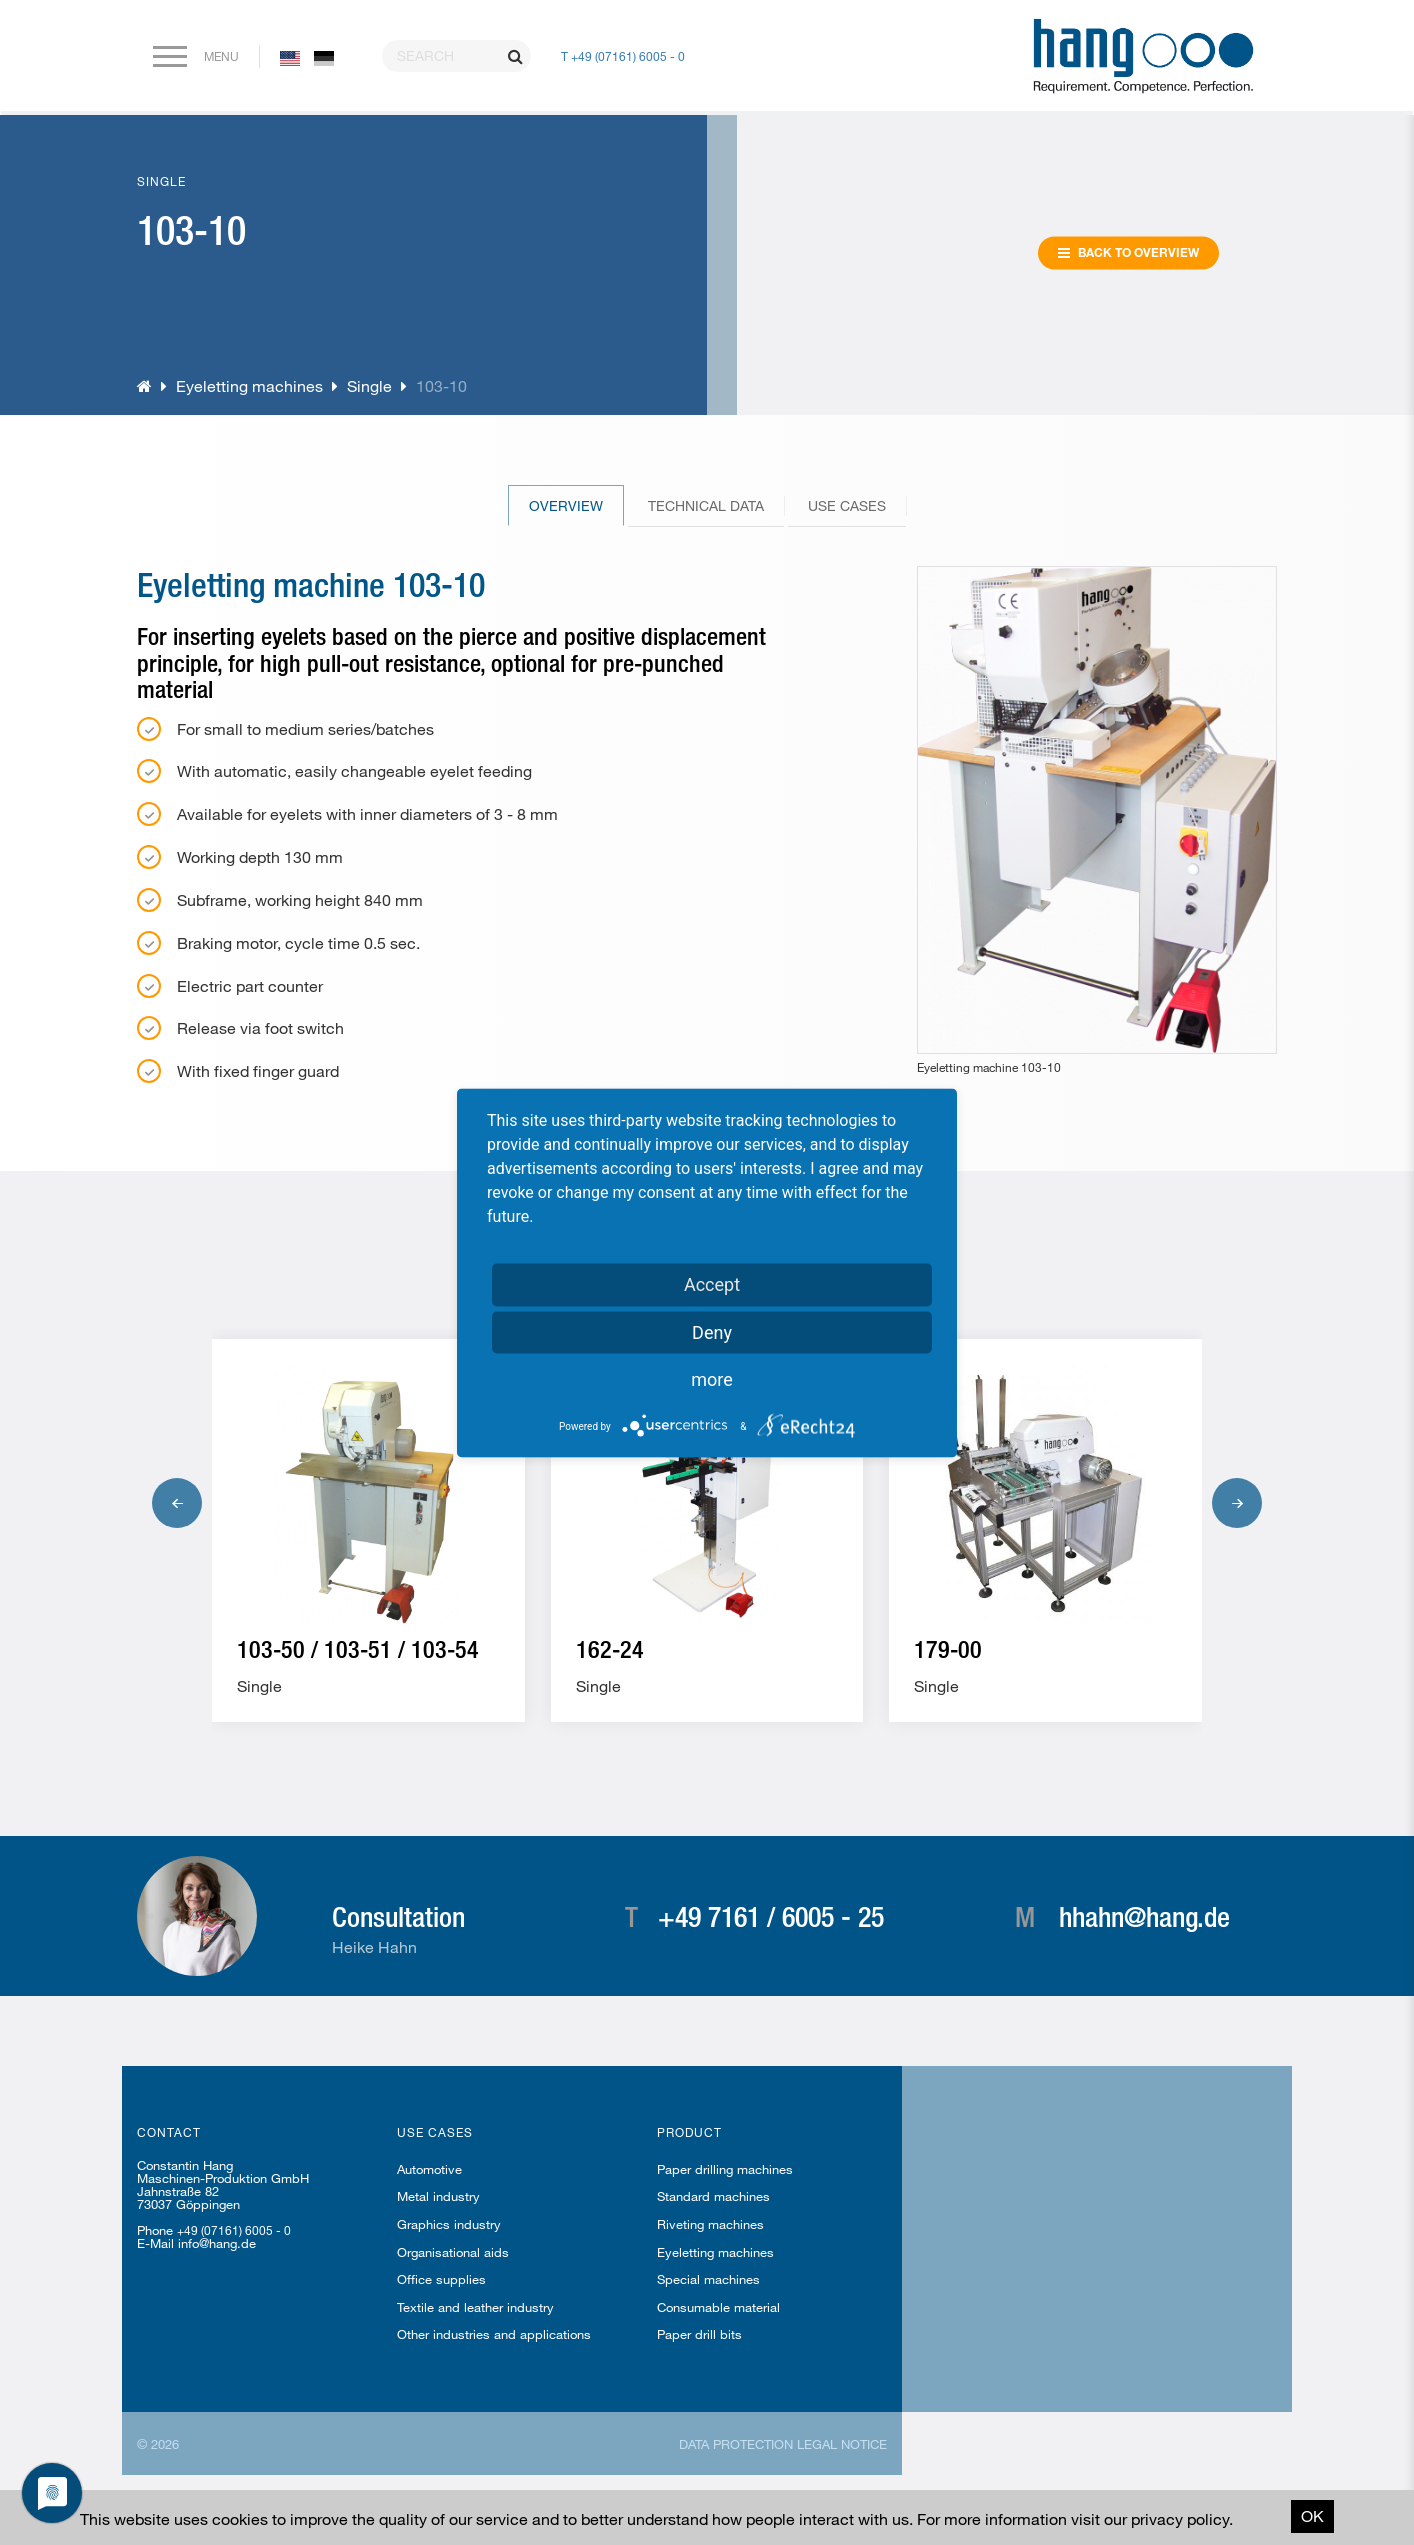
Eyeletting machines (249, 385)
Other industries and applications (494, 2334)
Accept (712, 1283)
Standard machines (713, 2196)
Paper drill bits (699, 2334)
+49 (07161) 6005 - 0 (234, 2230)
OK (1312, 2515)
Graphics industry (449, 2224)
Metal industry (438, 2196)
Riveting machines (710, 2224)
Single (369, 385)
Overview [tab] (566, 505)
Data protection (736, 2444)
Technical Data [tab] (706, 505)
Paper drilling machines (725, 2169)
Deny (712, 1331)
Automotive (429, 2169)
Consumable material (718, 2307)
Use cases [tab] (847, 505)
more (712, 1378)
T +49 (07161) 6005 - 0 (623, 56)
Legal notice (842, 2444)
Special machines (708, 2279)
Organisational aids (453, 2252)
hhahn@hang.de (1144, 1916)
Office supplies (441, 2279)
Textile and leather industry (475, 2307)
